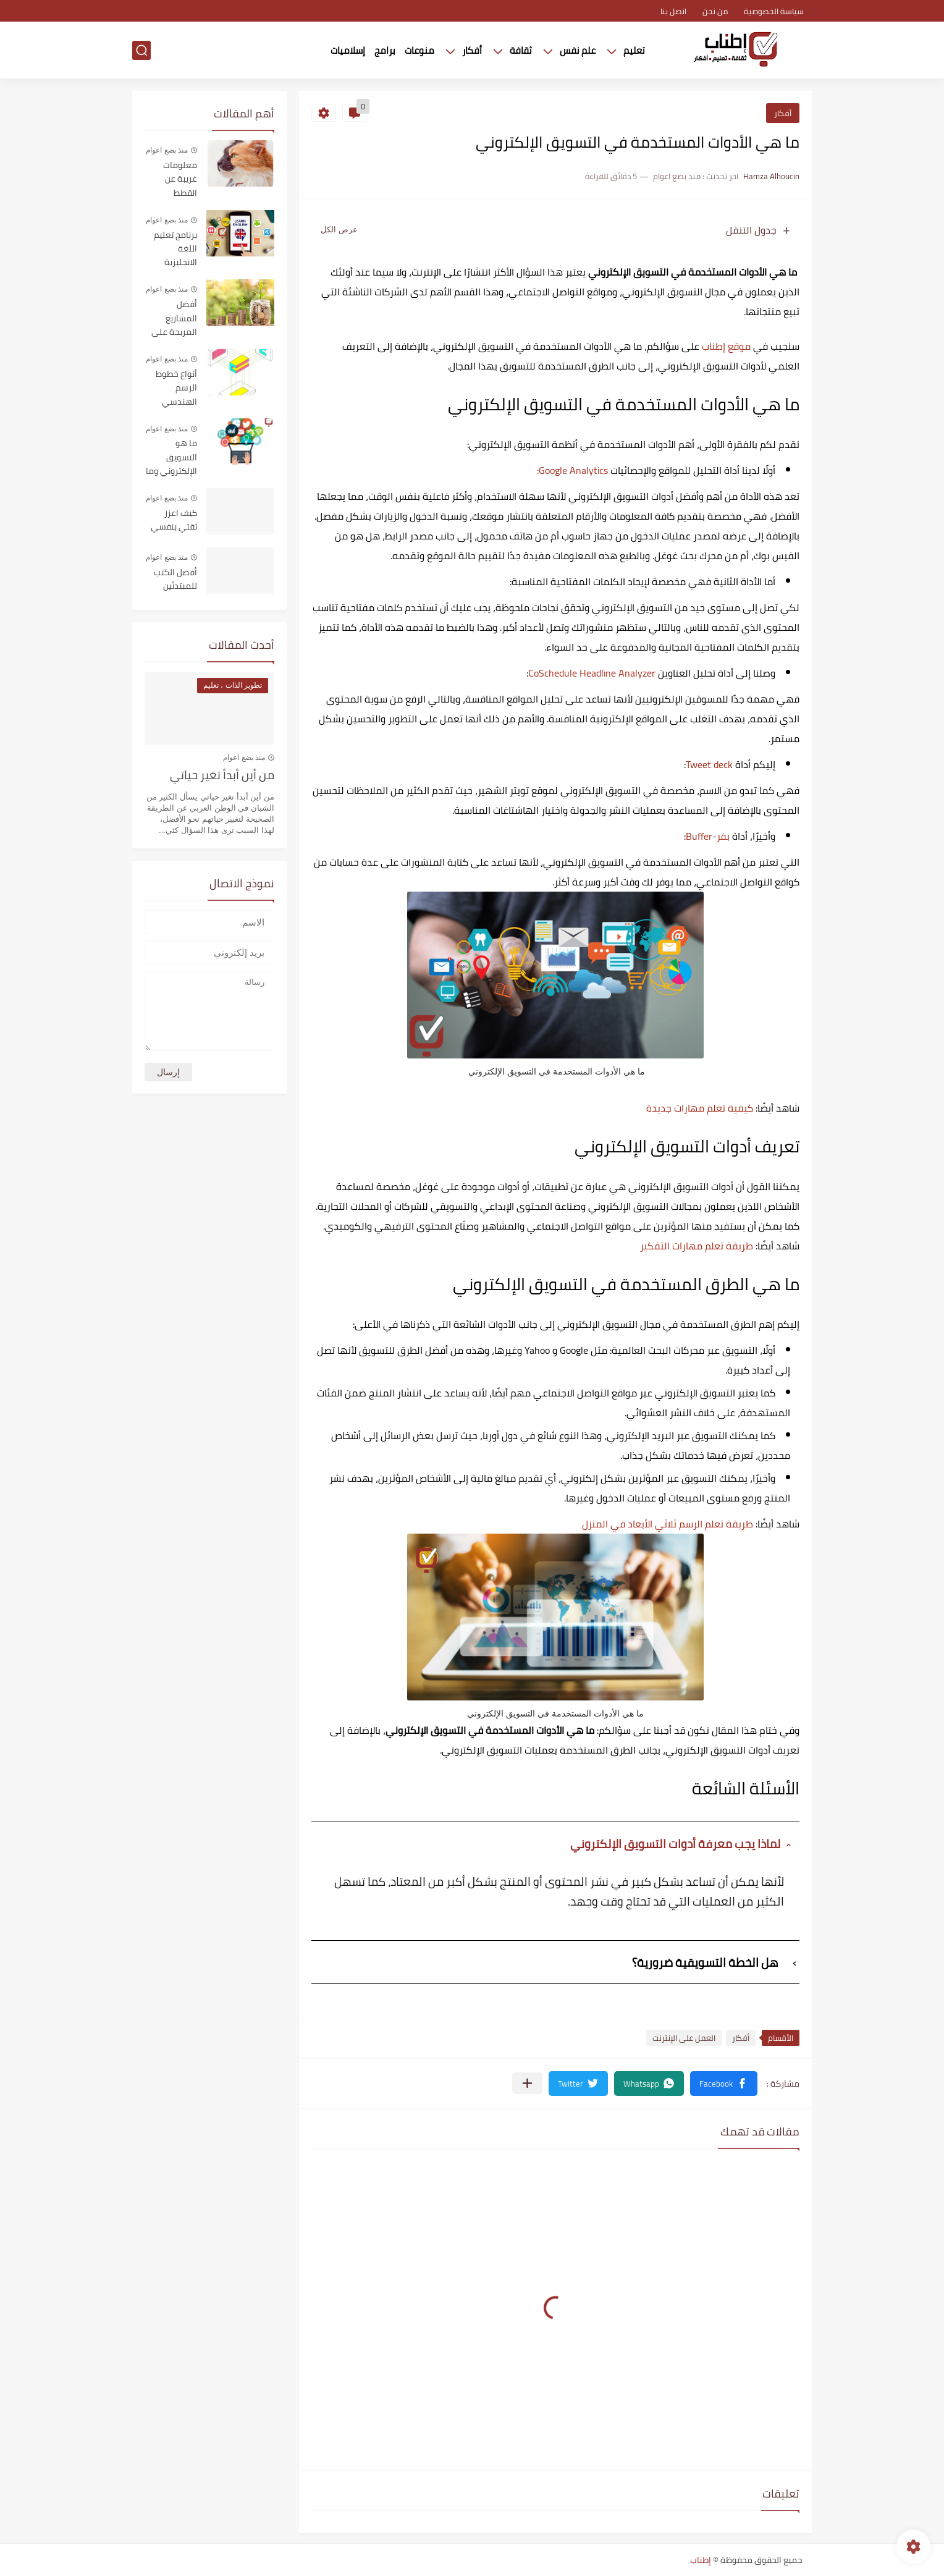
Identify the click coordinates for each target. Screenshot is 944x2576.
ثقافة (521, 50)
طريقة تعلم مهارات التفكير (696, 1245)
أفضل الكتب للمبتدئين (175, 579)
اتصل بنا (673, 11)
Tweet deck (709, 764)
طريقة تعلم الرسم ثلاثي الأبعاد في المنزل (667, 1523)
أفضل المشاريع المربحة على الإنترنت (174, 318)
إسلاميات (348, 50)
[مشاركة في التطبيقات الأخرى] (527, 2083)
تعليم (634, 50)
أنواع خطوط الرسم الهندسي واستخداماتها (172, 388)
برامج (384, 50)
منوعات (419, 50)
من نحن (715, 11)
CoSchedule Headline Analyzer (591, 673)
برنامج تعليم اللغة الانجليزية (175, 249)
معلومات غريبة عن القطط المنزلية (180, 179)
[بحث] (141, 50)
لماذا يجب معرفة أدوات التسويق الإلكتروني (675, 1843)
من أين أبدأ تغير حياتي (222, 776)
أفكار (472, 50)
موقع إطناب (726, 346)
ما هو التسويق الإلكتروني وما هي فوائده (171, 457)
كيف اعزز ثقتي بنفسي (174, 520)
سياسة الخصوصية (774, 11)
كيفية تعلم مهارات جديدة (699, 1108)
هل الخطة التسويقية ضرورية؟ (705, 1962)
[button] (723, 2083)
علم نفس (578, 50)
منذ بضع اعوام (167, 150)
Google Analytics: (572, 470)
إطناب (700, 2560)
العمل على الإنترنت (683, 2037)
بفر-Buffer (708, 836)
